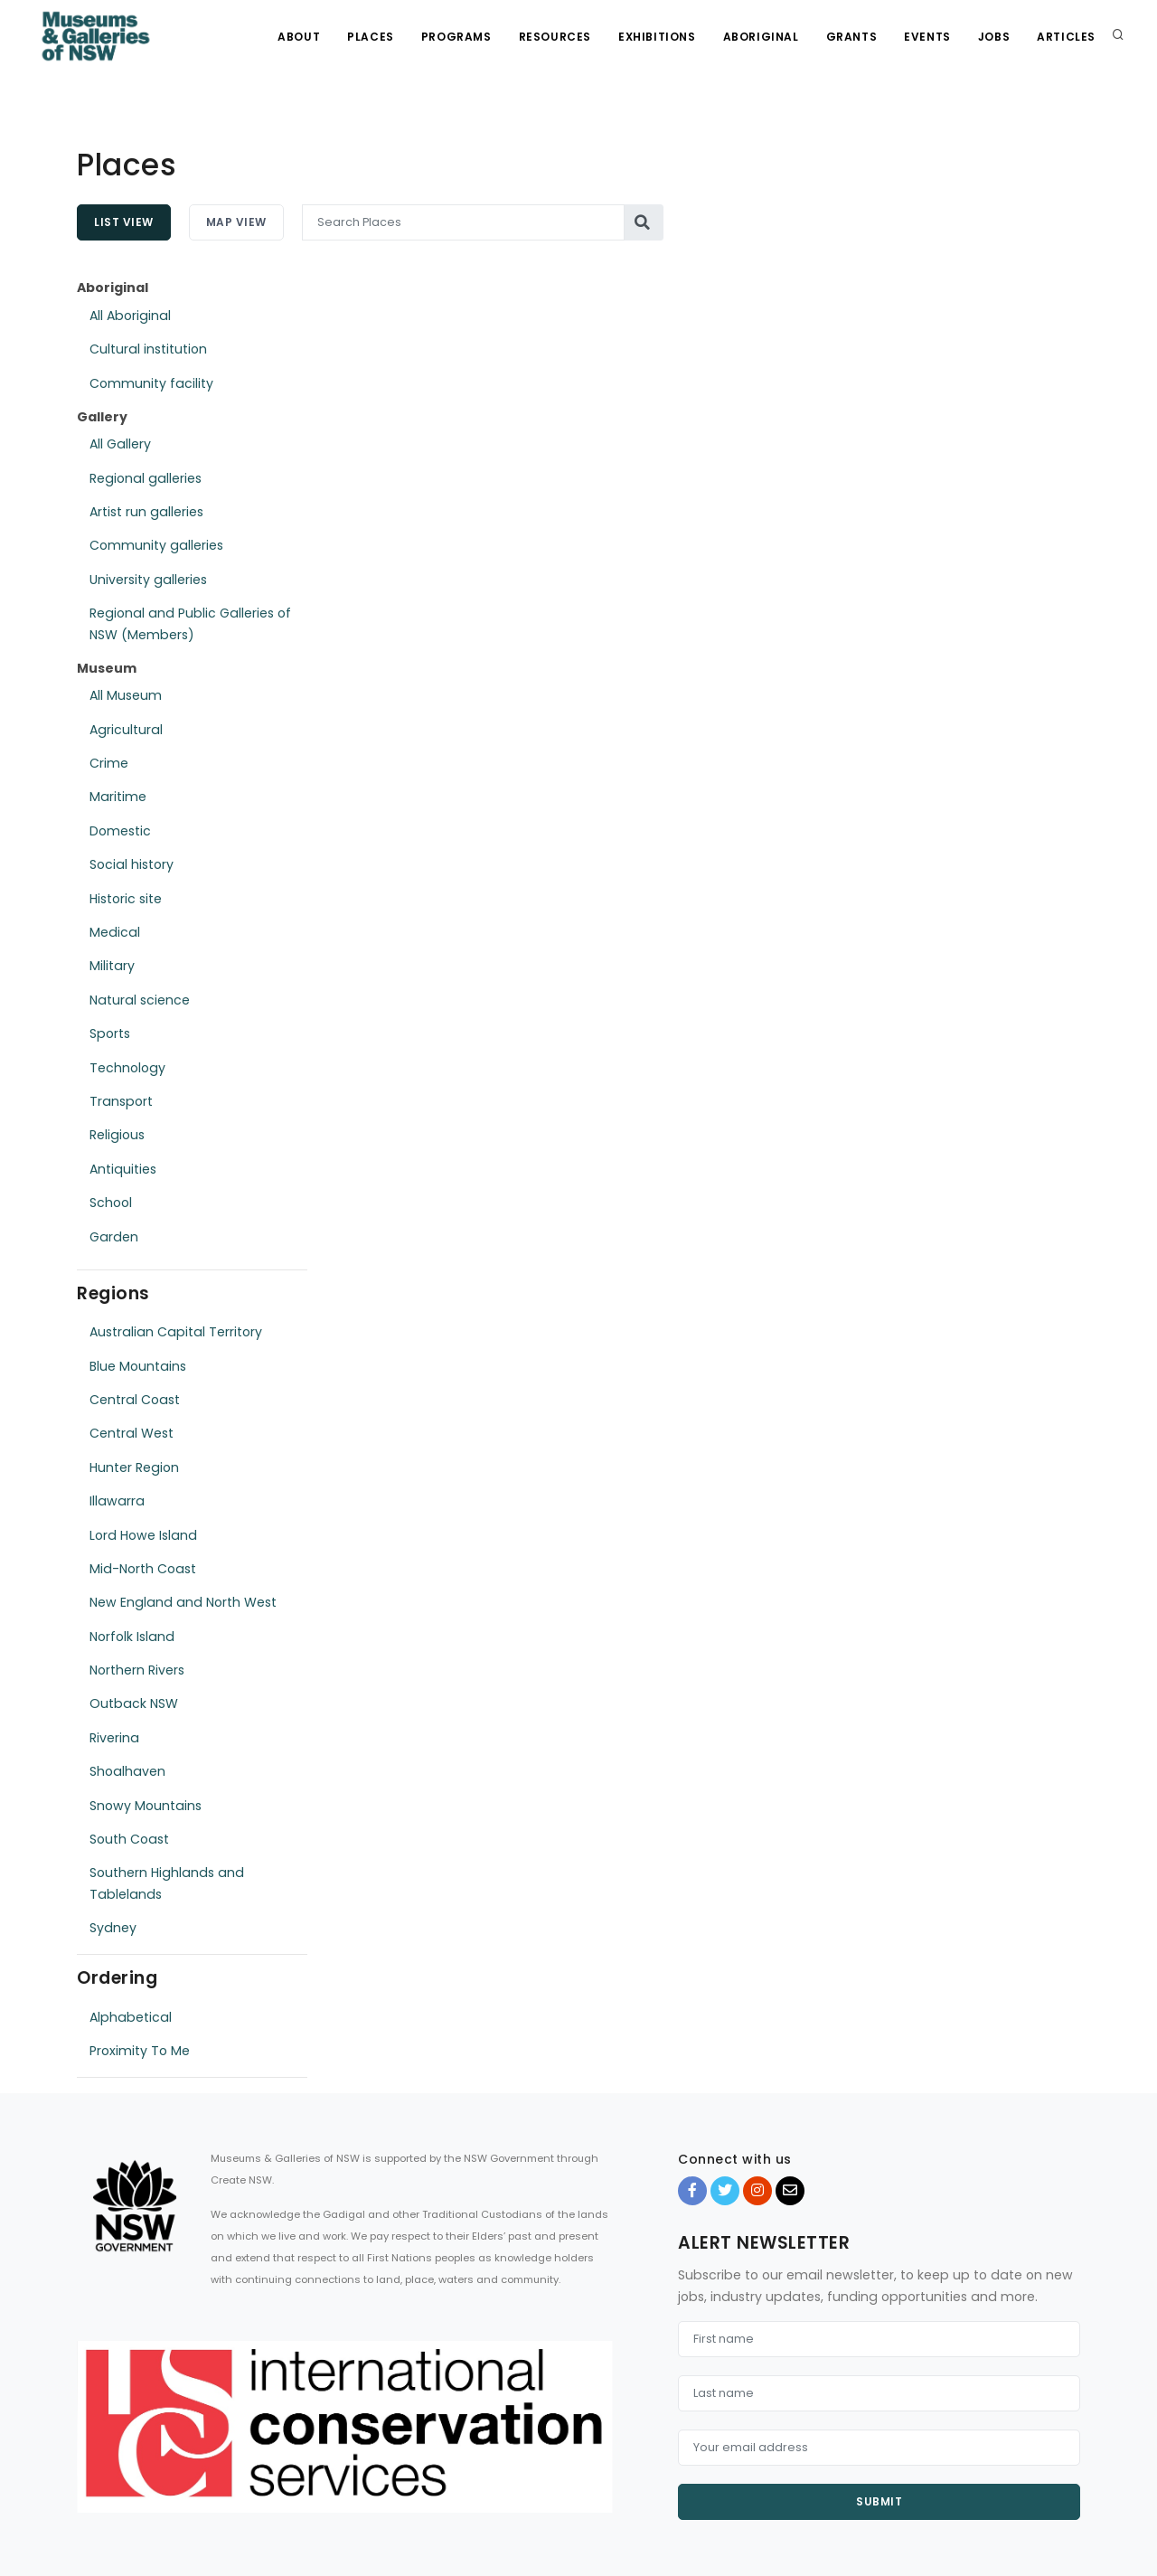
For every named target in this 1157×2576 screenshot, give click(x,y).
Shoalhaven (127, 1771)
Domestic (120, 831)
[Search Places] (464, 222)
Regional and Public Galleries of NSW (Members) (190, 623)
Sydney (112, 1928)
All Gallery (120, 444)
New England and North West (183, 1602)
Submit (879, 2501)
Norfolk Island (131, 1637)
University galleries (148, 580)
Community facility (151, 383)
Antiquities (122, 1169)
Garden (113, 1237)
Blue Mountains (137, 1366)
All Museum (125, 695)
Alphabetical (130, 2017)
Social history (131, 864)
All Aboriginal (130, 316)
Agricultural (126, 730)
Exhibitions (657, 36)
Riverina (114, 1738)
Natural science (139, 1000)
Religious (117, 1135)
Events (927, 36)
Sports (109, 1033)
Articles (1066, 36)
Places (370, 36)
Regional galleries (145, 478)
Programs (456, 36)
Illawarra (117, 1501)
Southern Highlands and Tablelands (166, 1883)
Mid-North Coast (142, 1569)
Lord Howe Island (143, 1535)
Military (112, 966)
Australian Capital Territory (175, 1332)
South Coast (129, 1839)
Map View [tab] (236, 222)
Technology (127, 1068)
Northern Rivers (136, 1670)
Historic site (125, 899)
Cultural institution (148, 349)
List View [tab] (124, 222)
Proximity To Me (139, 2051)
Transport (121, 1101)
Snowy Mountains (145, 1806)
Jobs (994, 36)
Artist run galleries (146, 512)
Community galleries (156, 545)
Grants (852, 36)
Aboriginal (761, 36)
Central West (131, 1433)
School (110, 1203)
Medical (114, 932)
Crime (108, 763)
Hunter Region (134, 1467)
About (298, 36)
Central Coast (134, 1400)
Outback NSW (133, 1703)
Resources (555, 36)
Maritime (117, 797)
